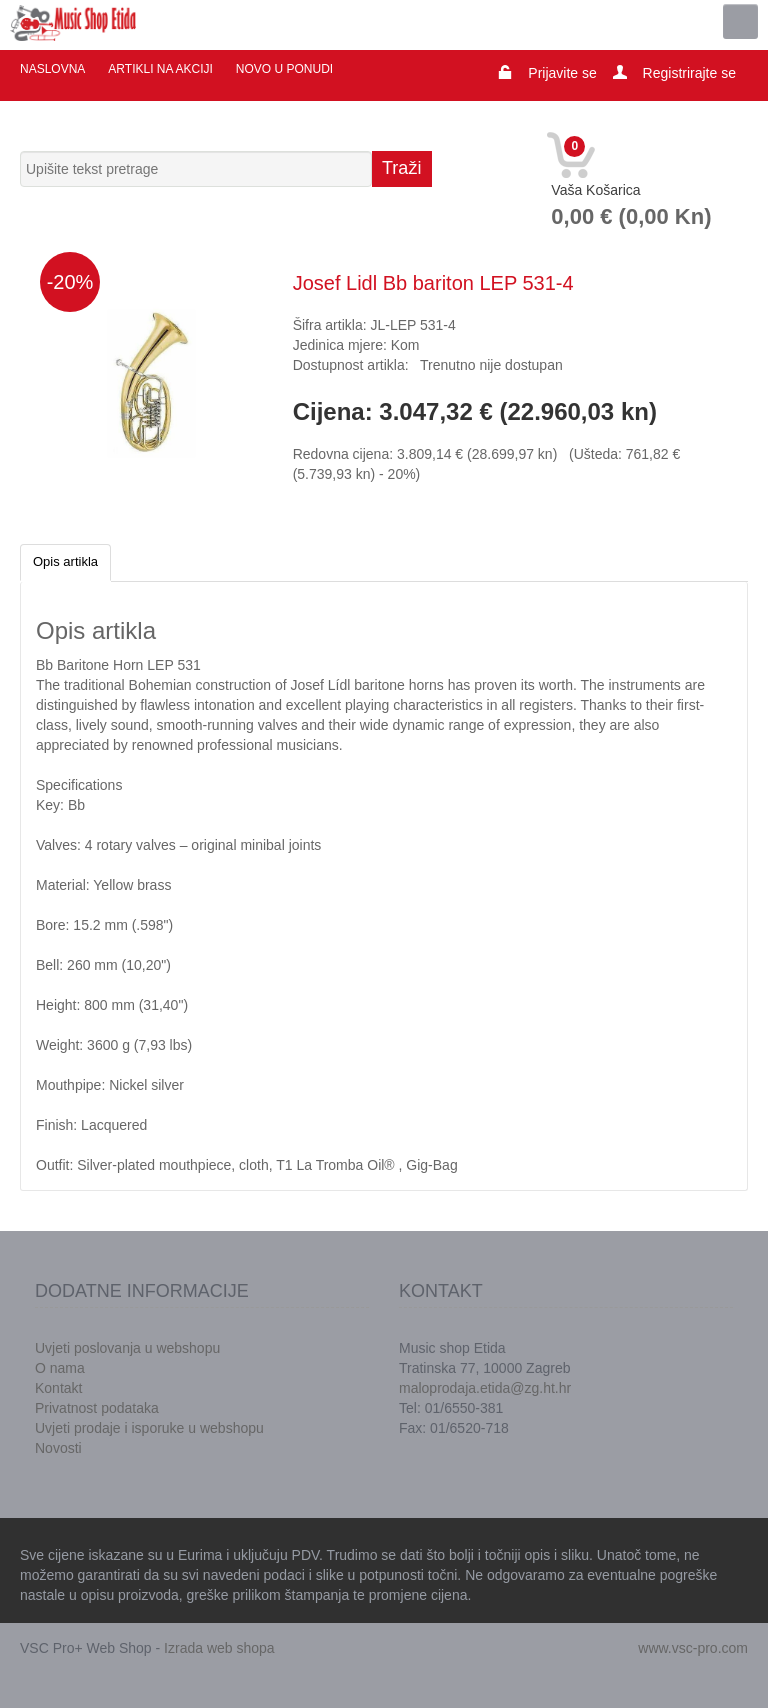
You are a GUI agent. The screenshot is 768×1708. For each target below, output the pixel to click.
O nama (60, 1368)
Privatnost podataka (97, 1408)
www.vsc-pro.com (693, 1648)
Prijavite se (562, 73)
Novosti (58, 1448)
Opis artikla (65, 561)
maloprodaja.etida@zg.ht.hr (485, 1388)
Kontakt (58, 1388)
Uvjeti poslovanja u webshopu (127, 1348)
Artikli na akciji (160, 69)
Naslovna (52, 69)
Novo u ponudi (284, 69)
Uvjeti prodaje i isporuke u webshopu (149, 1428)
